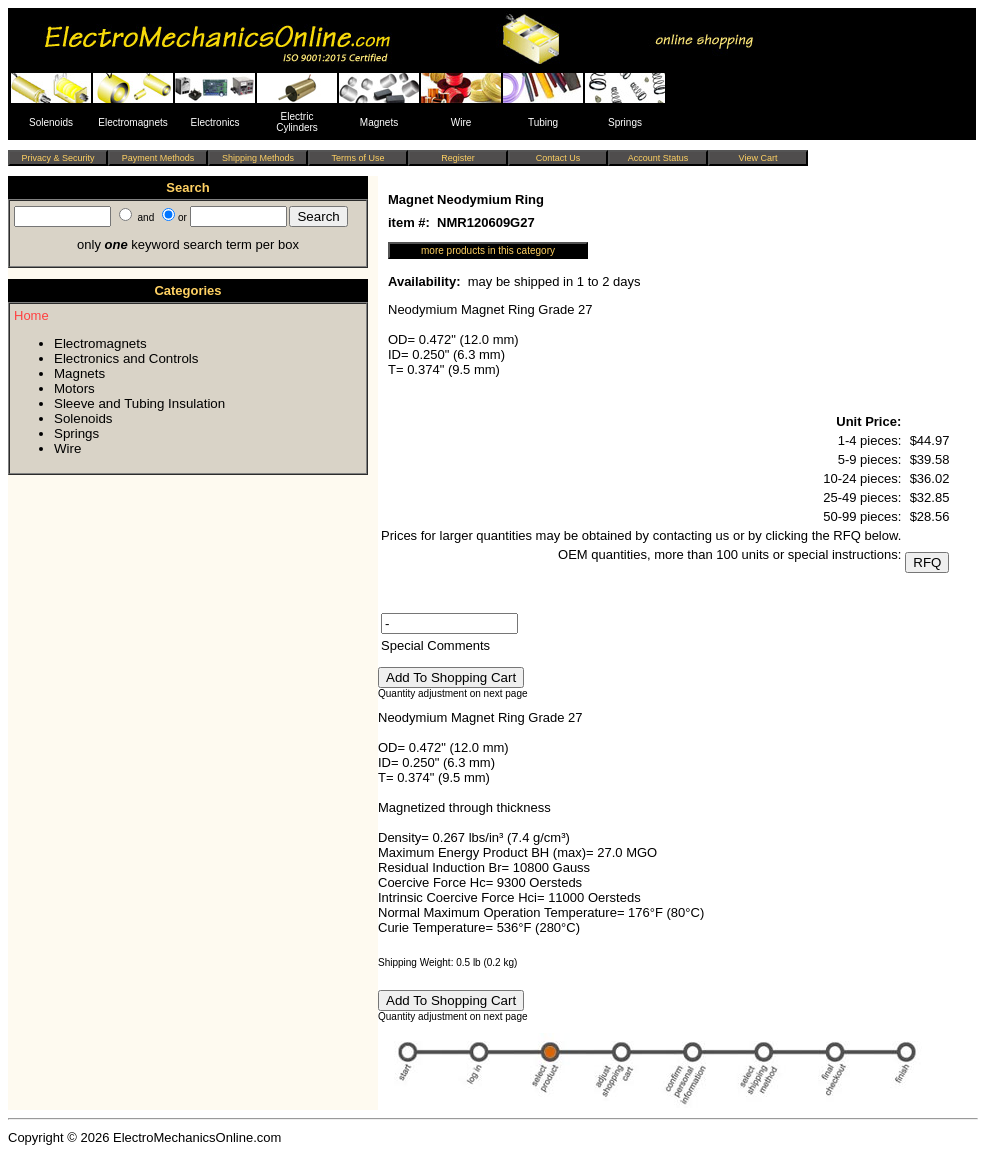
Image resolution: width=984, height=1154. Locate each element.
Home (31, 315)
